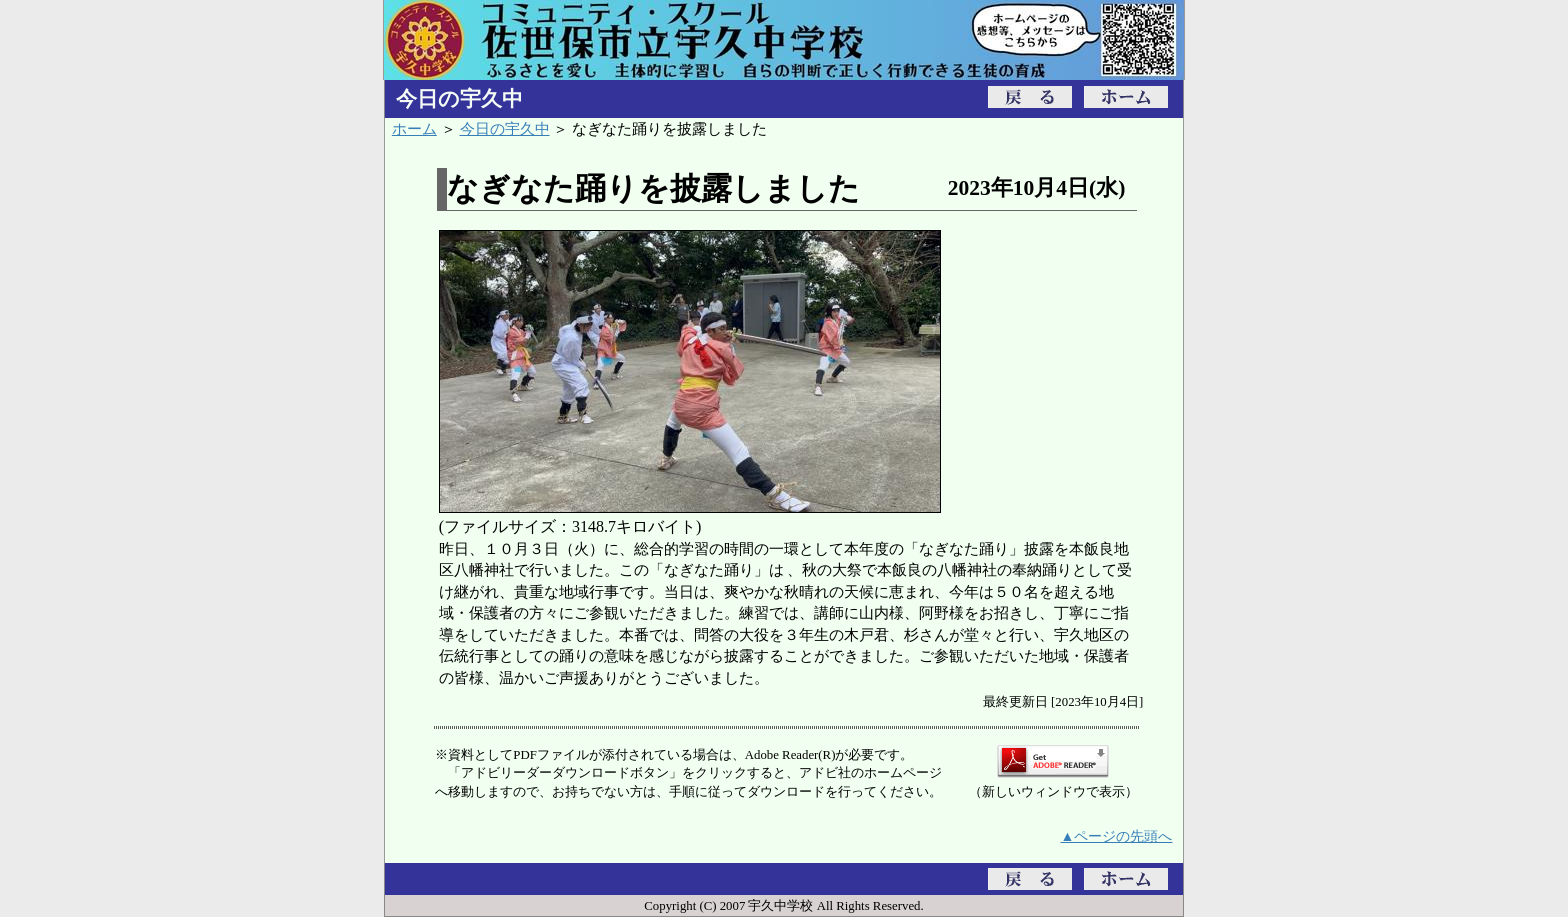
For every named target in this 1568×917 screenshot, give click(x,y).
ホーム (414, 128)
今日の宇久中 (505, 128)
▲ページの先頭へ (1117, 836)
